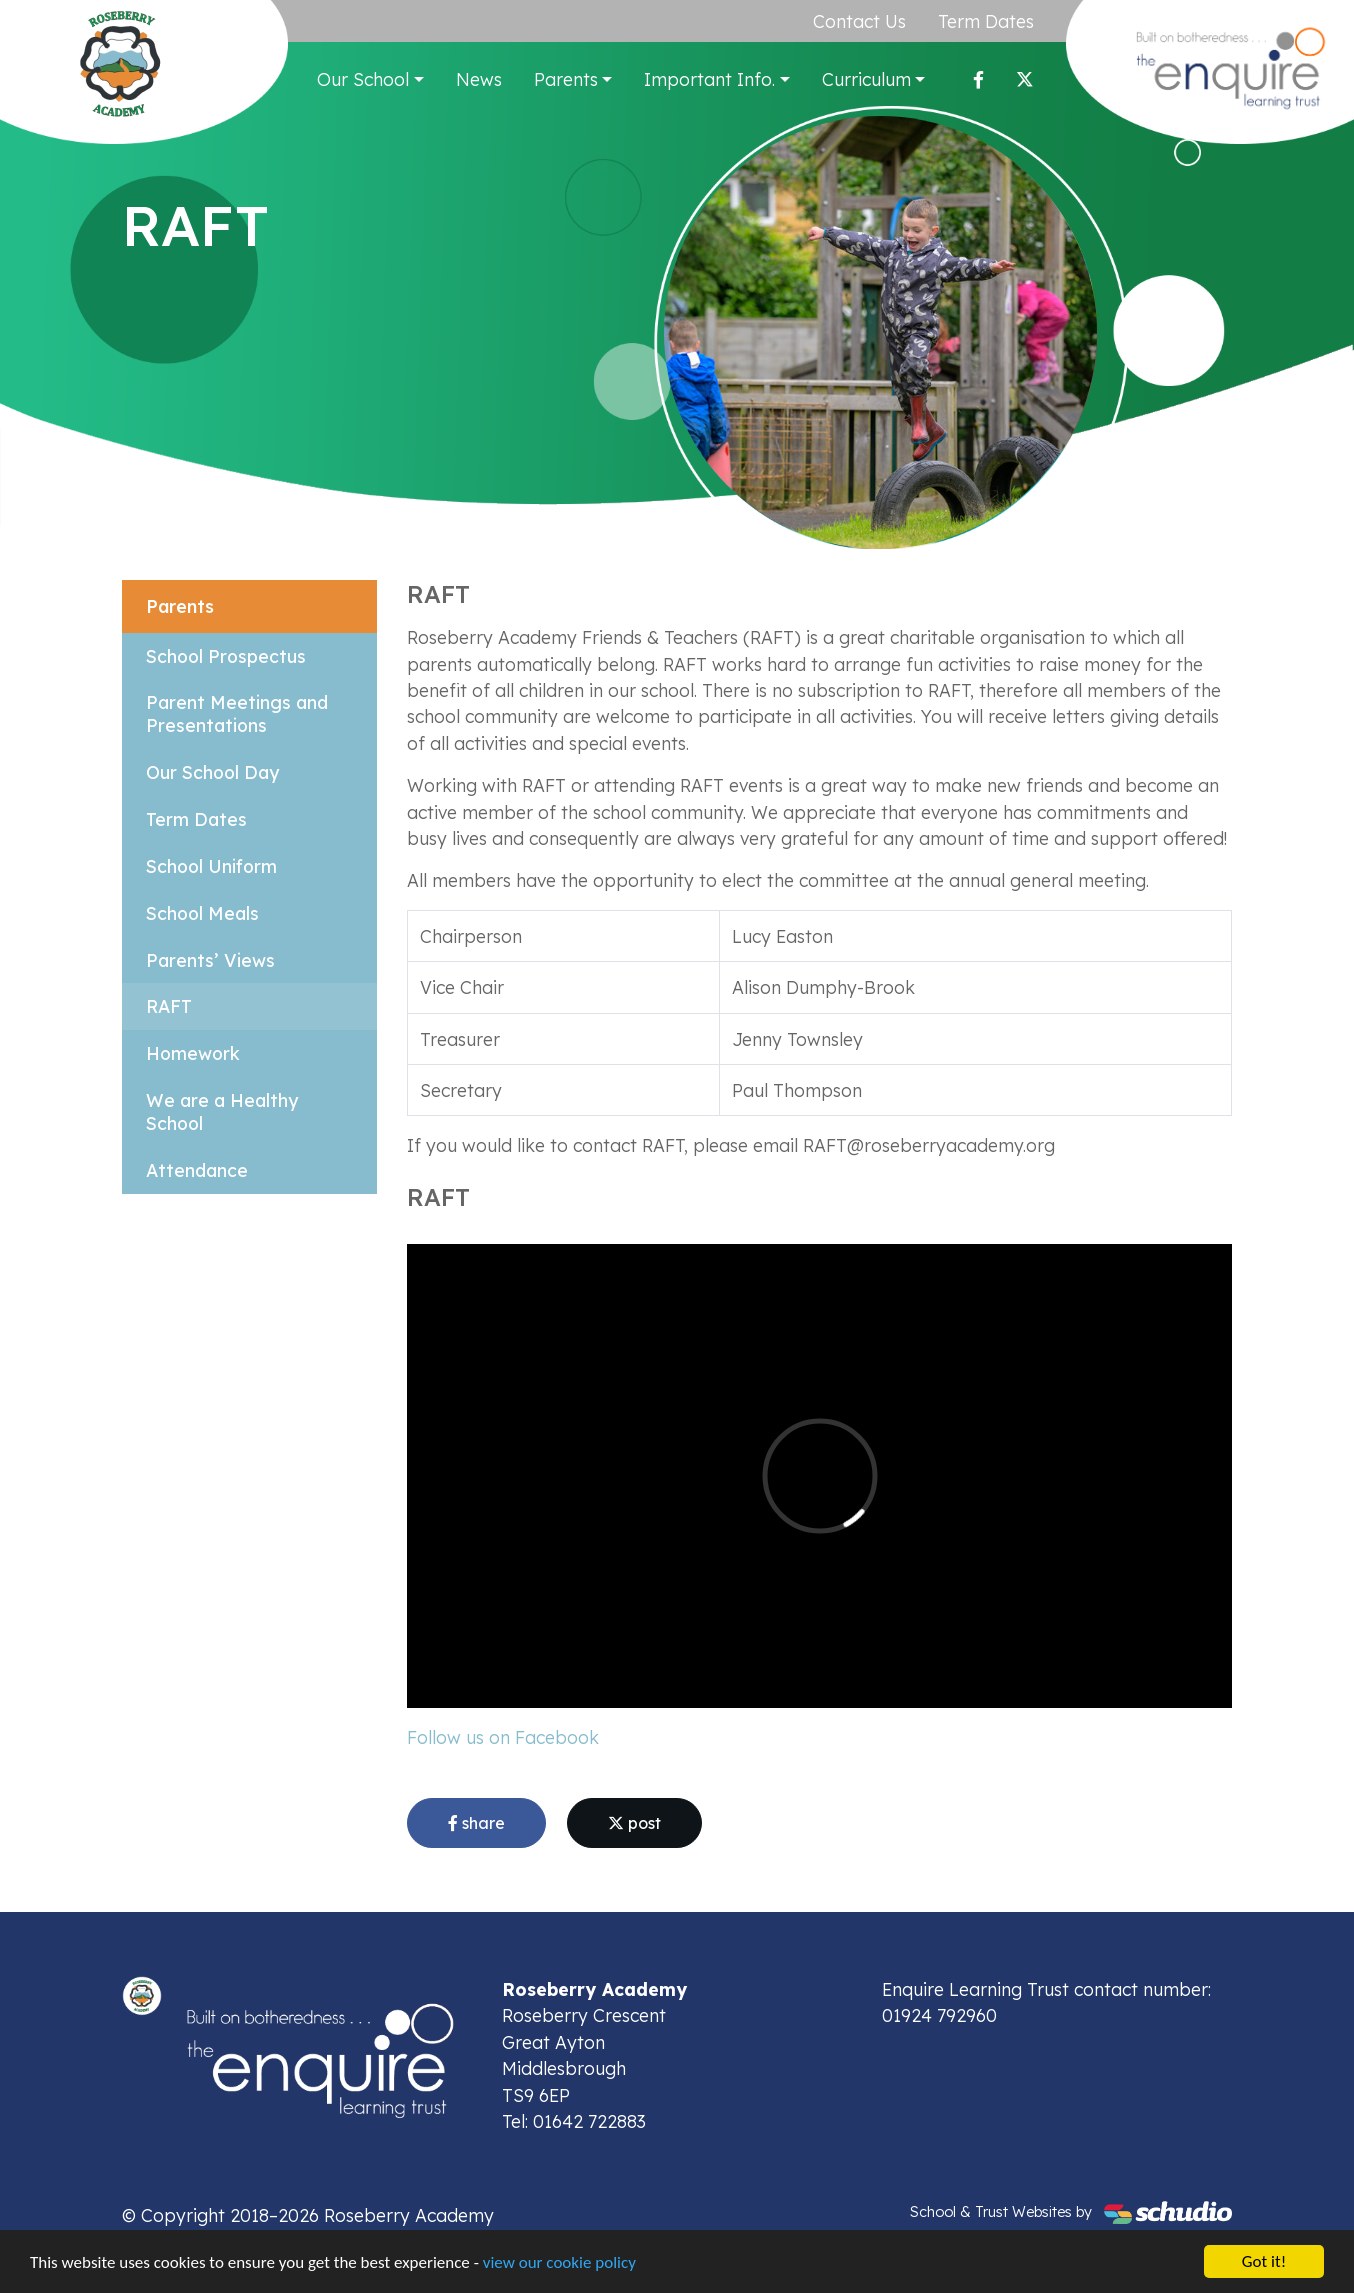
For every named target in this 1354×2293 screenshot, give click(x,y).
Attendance (197, 1170)
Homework (193, 1053)
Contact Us (859, 21)
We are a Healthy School (222, 1111)
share (476, 1823)
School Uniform (211, 866)
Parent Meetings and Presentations (237, 713)
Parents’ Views (210, 960)
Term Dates (986, 21)
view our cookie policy (559, 2262)
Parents (566, 79)
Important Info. (709, 79)
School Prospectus (226, 656)
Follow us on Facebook (503, 1737)
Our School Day (212, 772)
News (479, 79)
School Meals (202, 913)
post (634, 1823)
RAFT (169, 1006)
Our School (363, 79)
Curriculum (866, 79)
